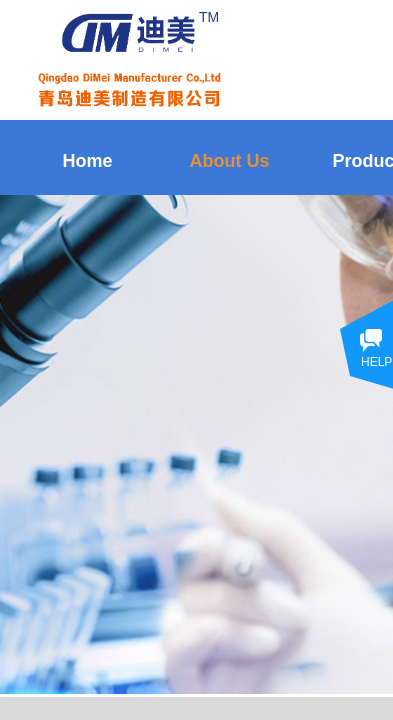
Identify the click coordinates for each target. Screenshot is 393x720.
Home (87, 161)
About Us (230, 161)
